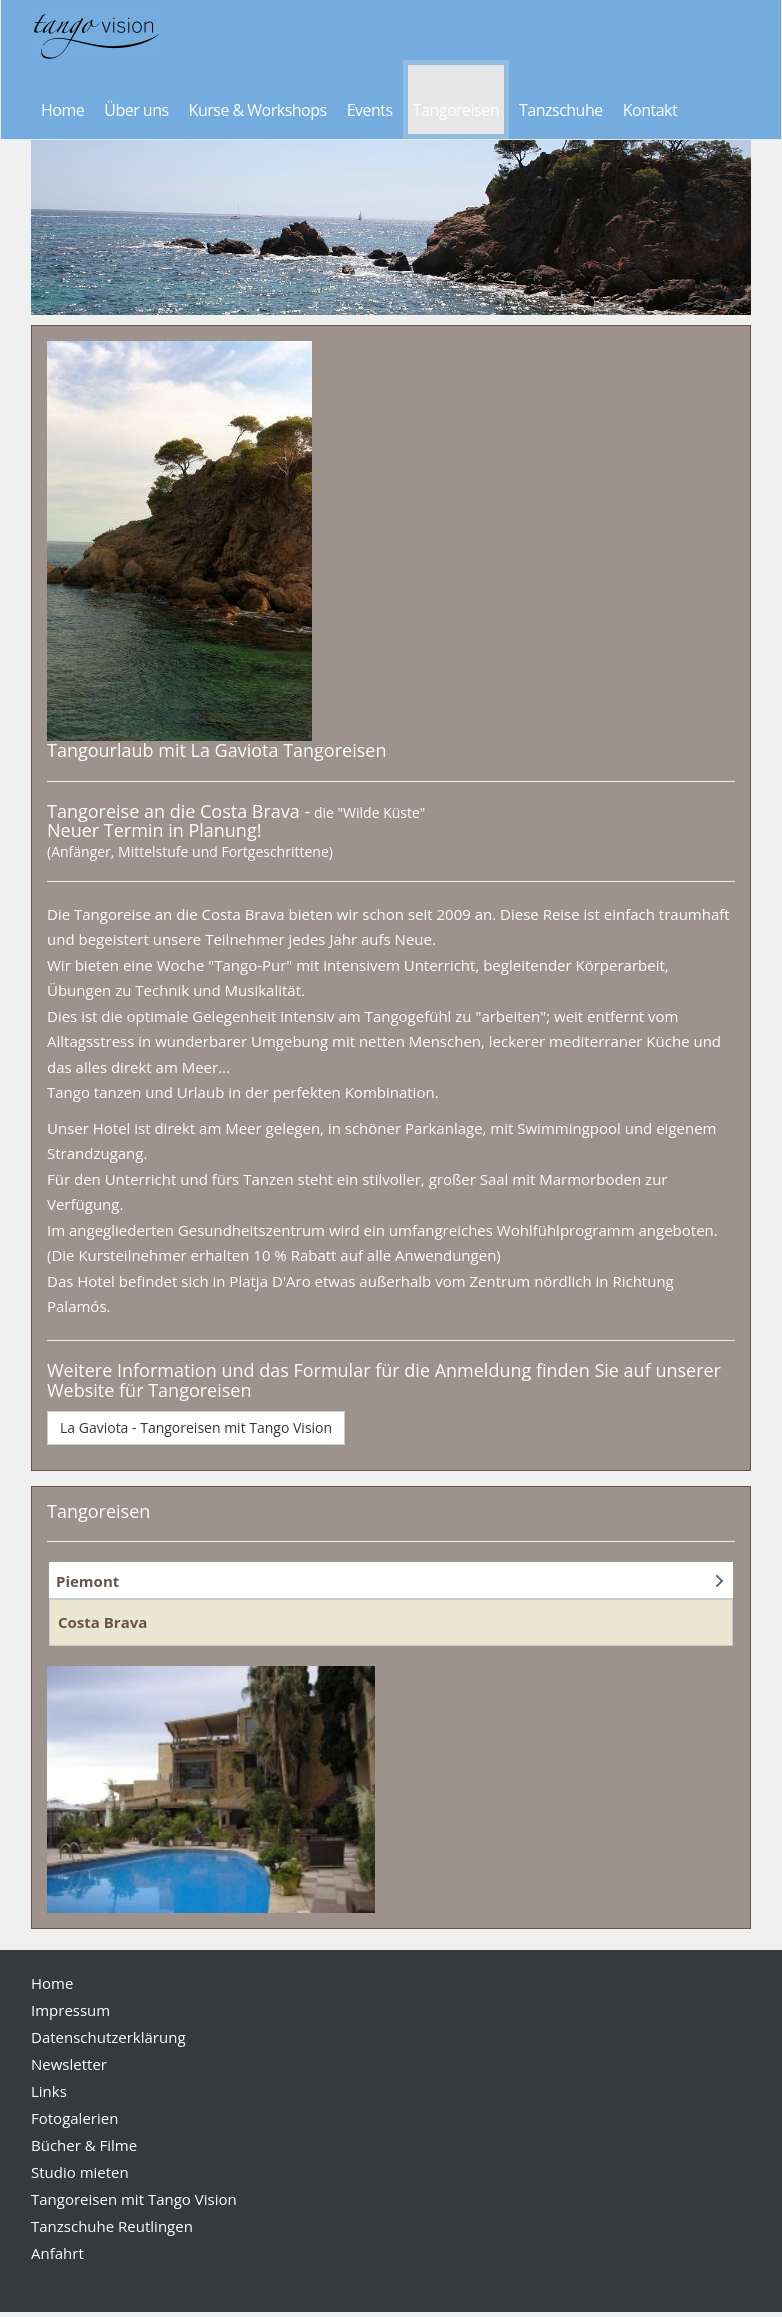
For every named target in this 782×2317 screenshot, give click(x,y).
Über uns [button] (136, 110)
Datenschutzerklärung (108, 2037)
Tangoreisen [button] (456, 110)
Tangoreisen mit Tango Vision (134, 2199)
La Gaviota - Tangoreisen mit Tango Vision (196, 1427)
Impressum (70, 2010)
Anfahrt (57, 2253)
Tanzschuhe (561, 110)
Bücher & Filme (84, 2145)
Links (49, 2091)
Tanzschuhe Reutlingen (112, 2226)
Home (62, 110)
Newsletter (69, 2064)
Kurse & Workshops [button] (258, 110)
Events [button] (370, 110)
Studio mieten (80, 2172)
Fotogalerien (74, 2118)
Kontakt (650, 110)
